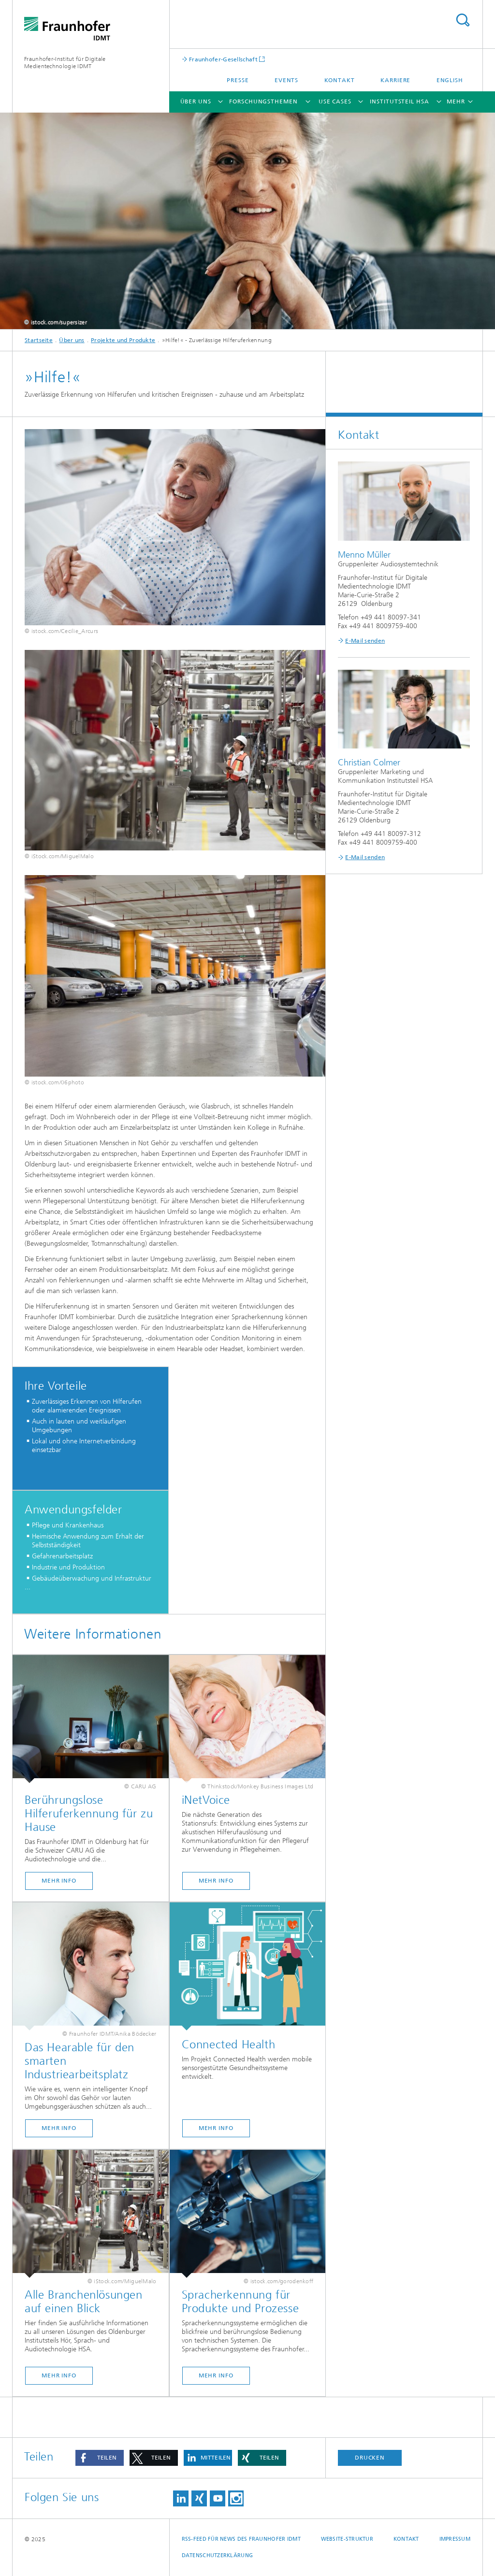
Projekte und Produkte (123, 340)
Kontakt (339, 80)
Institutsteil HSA (399, 101)
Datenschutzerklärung (217, 2555)
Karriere (395, 80)
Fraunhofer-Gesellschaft (223, 59)
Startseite (39, 340)
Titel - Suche (462, 20)
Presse (237, 80)
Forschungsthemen (263, 101)
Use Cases (335, 101)
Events (286, 80)
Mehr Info (59, 1880)
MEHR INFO (216, 1880)
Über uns (195, 101)
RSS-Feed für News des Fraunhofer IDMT (241, 2539)
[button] (99, 2458)
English (450, 80)
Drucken (370, 2457)
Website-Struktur (347, 2539)
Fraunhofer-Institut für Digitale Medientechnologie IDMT (65, 63)
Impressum (454, 2539)
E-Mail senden (365, 640)
